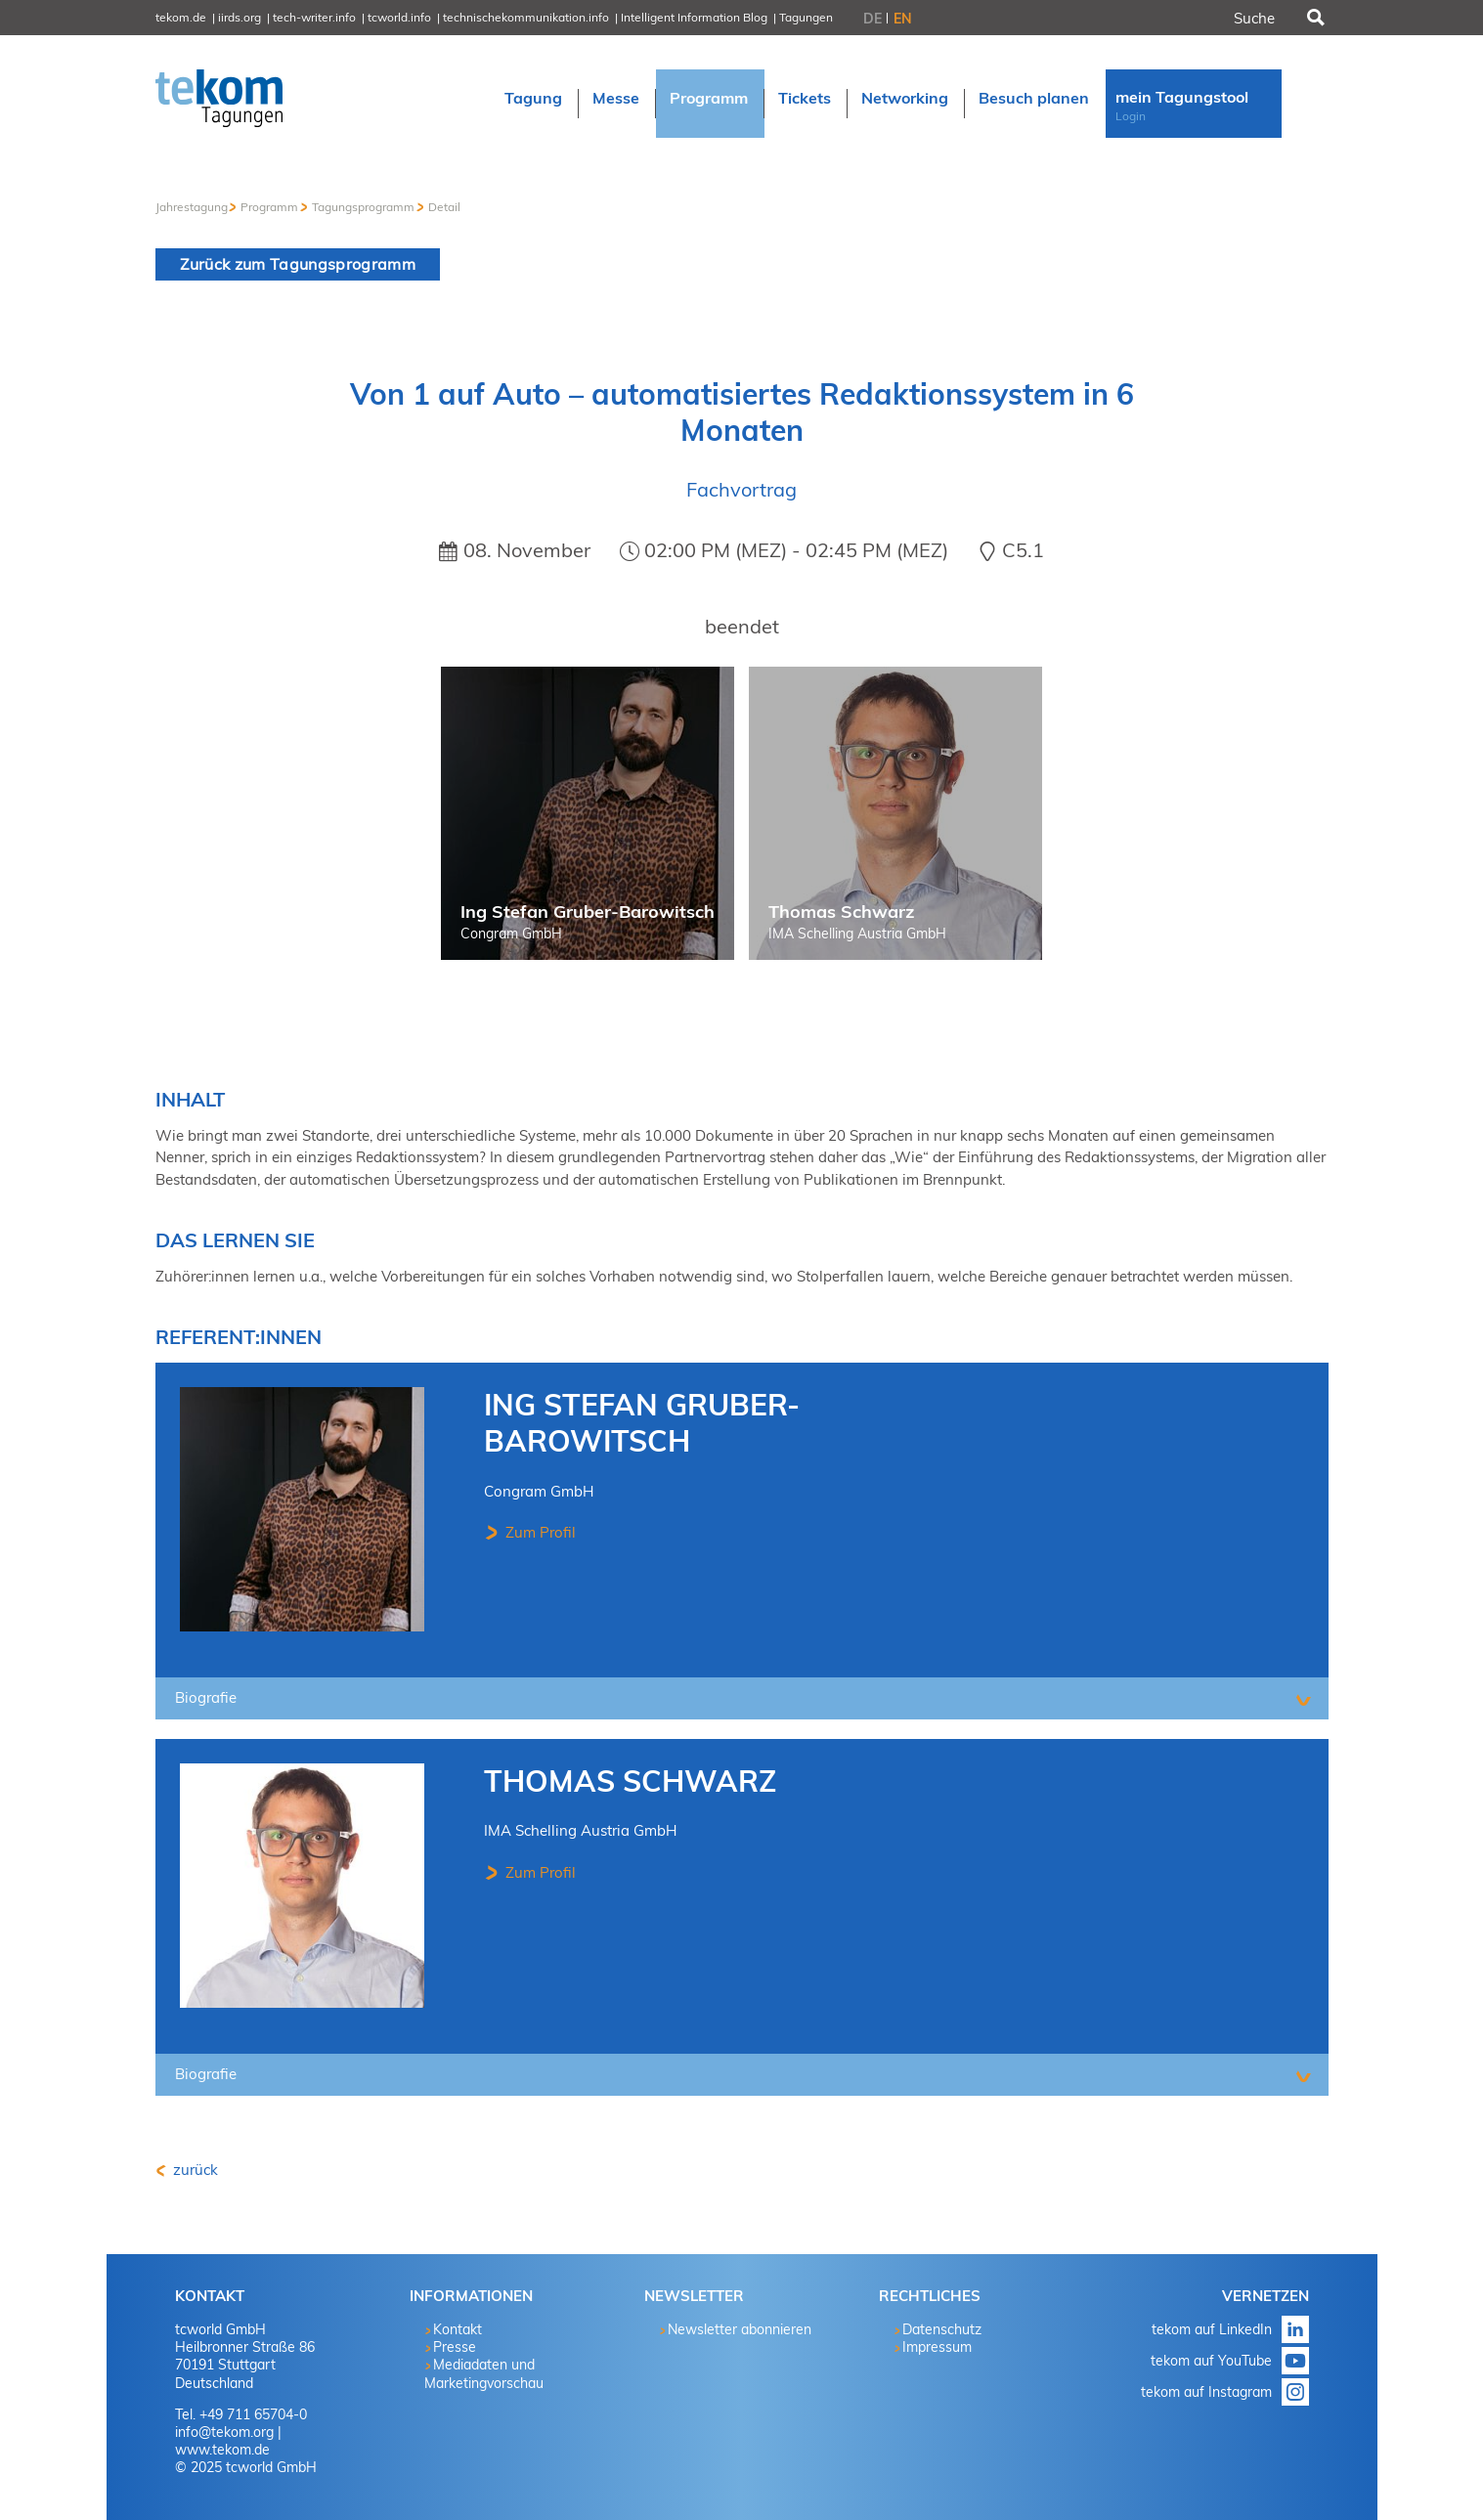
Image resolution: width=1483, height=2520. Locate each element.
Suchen (1314, 17)
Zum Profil (539, 1532)
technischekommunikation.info (526, 17)
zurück (193, 2169)
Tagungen (806, 17)
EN (903, 18)
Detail (444, 206)
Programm (269, 206)
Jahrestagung (191, 206)
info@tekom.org (224, 2432)
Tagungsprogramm (363, 206)
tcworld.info (399, 17)
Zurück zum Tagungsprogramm (297, 264)
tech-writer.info (314, 17)
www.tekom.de (222, 2449)
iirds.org (239, 17)
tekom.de (180, 17)
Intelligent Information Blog (694, 17)
